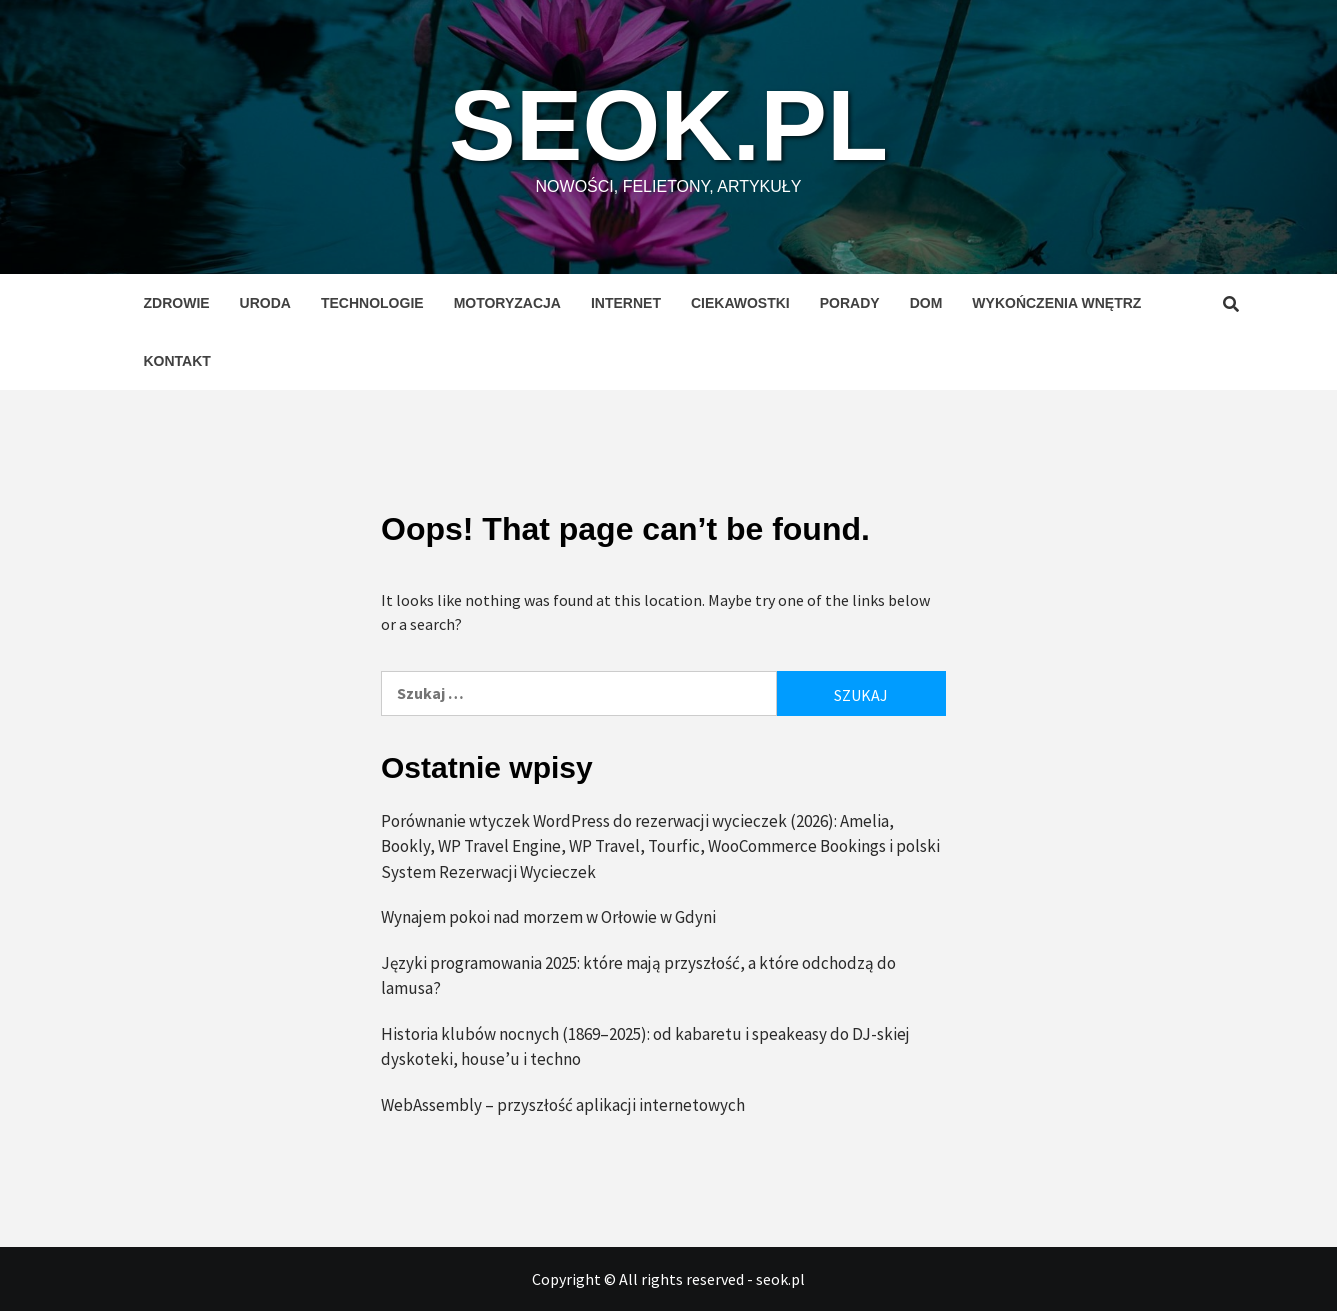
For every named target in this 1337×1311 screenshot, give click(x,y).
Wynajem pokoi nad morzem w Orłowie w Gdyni (548, 917)
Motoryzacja (507, 303)
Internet (626, 303)
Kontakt (177, 361)
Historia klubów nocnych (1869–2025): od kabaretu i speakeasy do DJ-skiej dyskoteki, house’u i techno (645, 1047)
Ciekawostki (740, 303)
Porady (850, 303)
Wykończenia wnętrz (1056, 303)
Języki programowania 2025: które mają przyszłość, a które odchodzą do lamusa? (638, 976)
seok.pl (668, 125)
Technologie (372, 303)
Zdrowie (177, 303)
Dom (926, 303)
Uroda (265, 303)
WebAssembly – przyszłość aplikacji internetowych (563, 1105)
